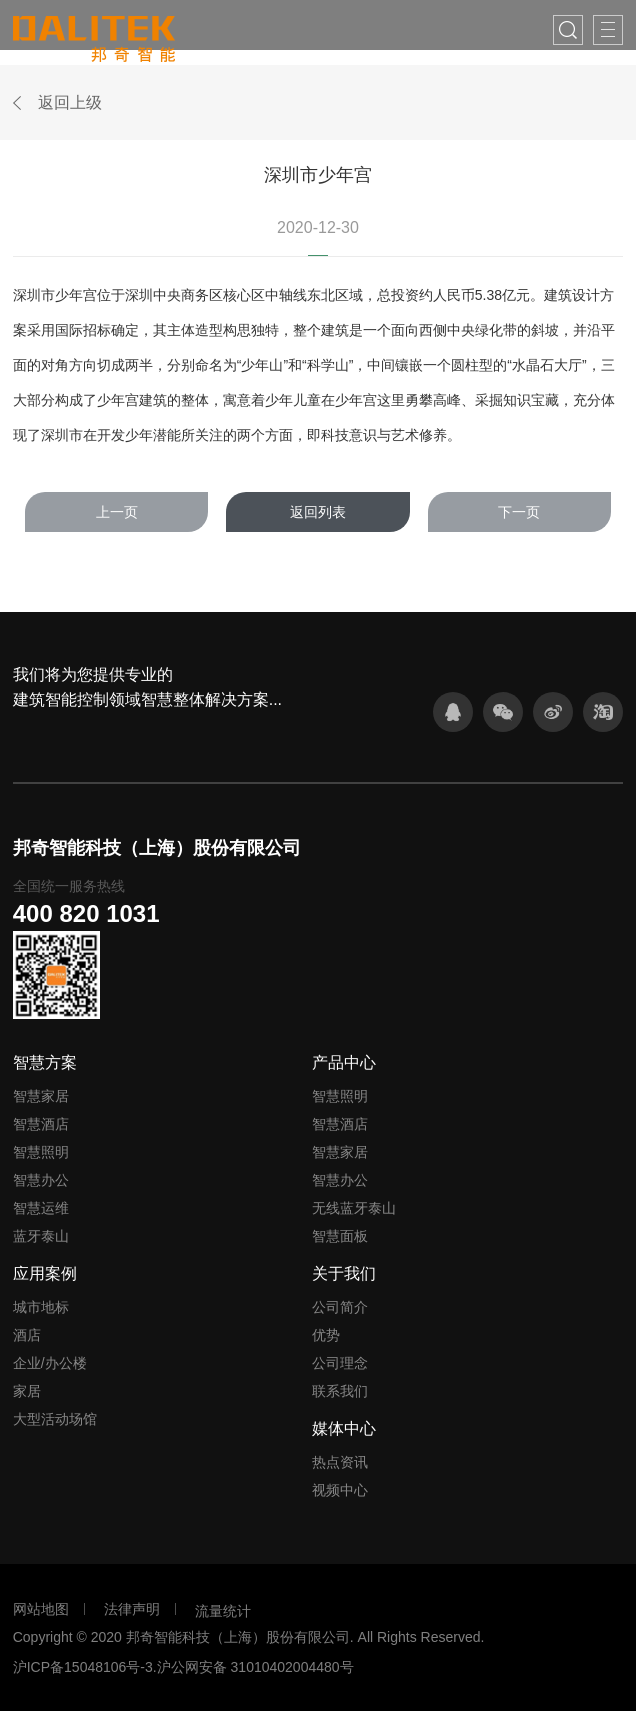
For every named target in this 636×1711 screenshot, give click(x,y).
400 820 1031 (86, 913)
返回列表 (318, 512)
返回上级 (70, 102)
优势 (326, 1335)
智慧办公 (41, 1180)
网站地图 (41, 1609)
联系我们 (340, 1391)
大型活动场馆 (55, 1419)
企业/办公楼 (50, 1363)
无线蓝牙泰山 (354, 1208)
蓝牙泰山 (41, 1236)
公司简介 (340, 1307)
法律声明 (132, 1609)
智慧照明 (41, 1152)
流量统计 (223, 1611)
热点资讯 (340, 1462)
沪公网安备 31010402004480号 (255, 1667)
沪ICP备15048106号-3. (85, 1667)
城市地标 (41, 1307)
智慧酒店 (41, 1124)
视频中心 (340, 1490)
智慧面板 (340, 1236)
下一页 (519, 512)
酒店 (27, 1335)
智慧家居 (41, 1096)
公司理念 (340, 1363)
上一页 (117, 512)
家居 (27, 1391)
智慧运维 (41, 1208)
